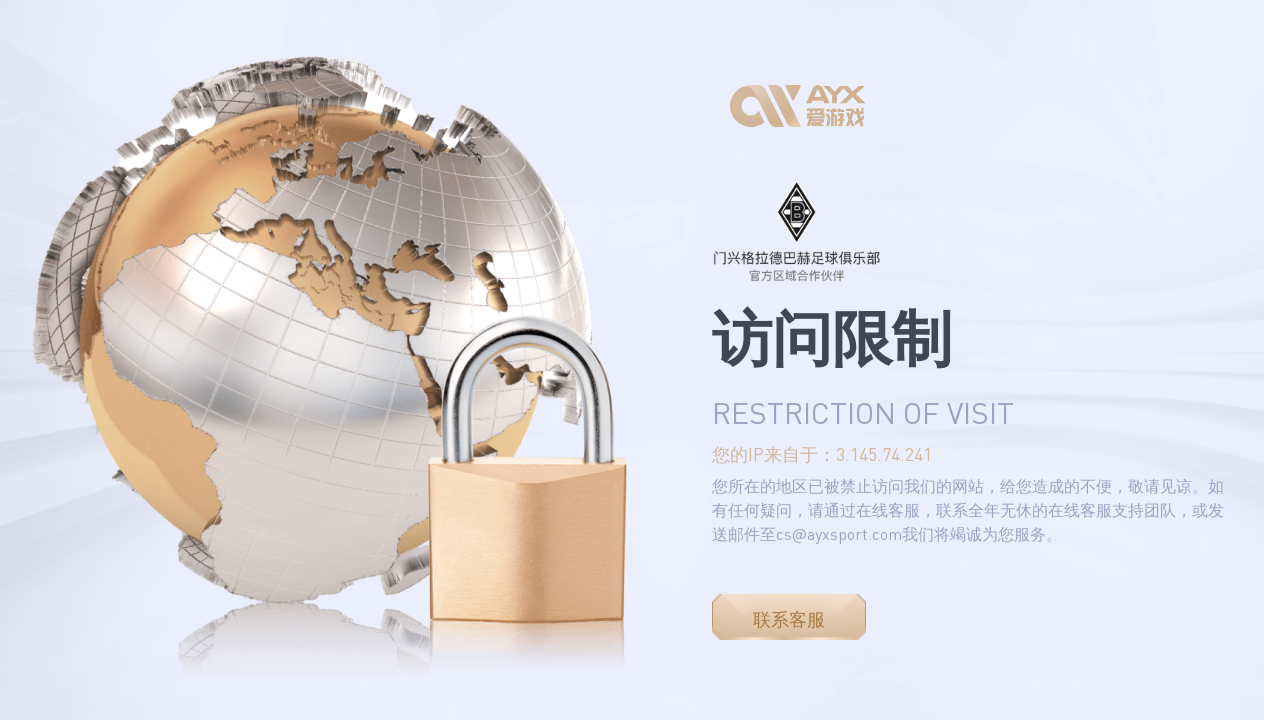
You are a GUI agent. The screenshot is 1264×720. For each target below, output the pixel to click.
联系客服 (789, 619)
